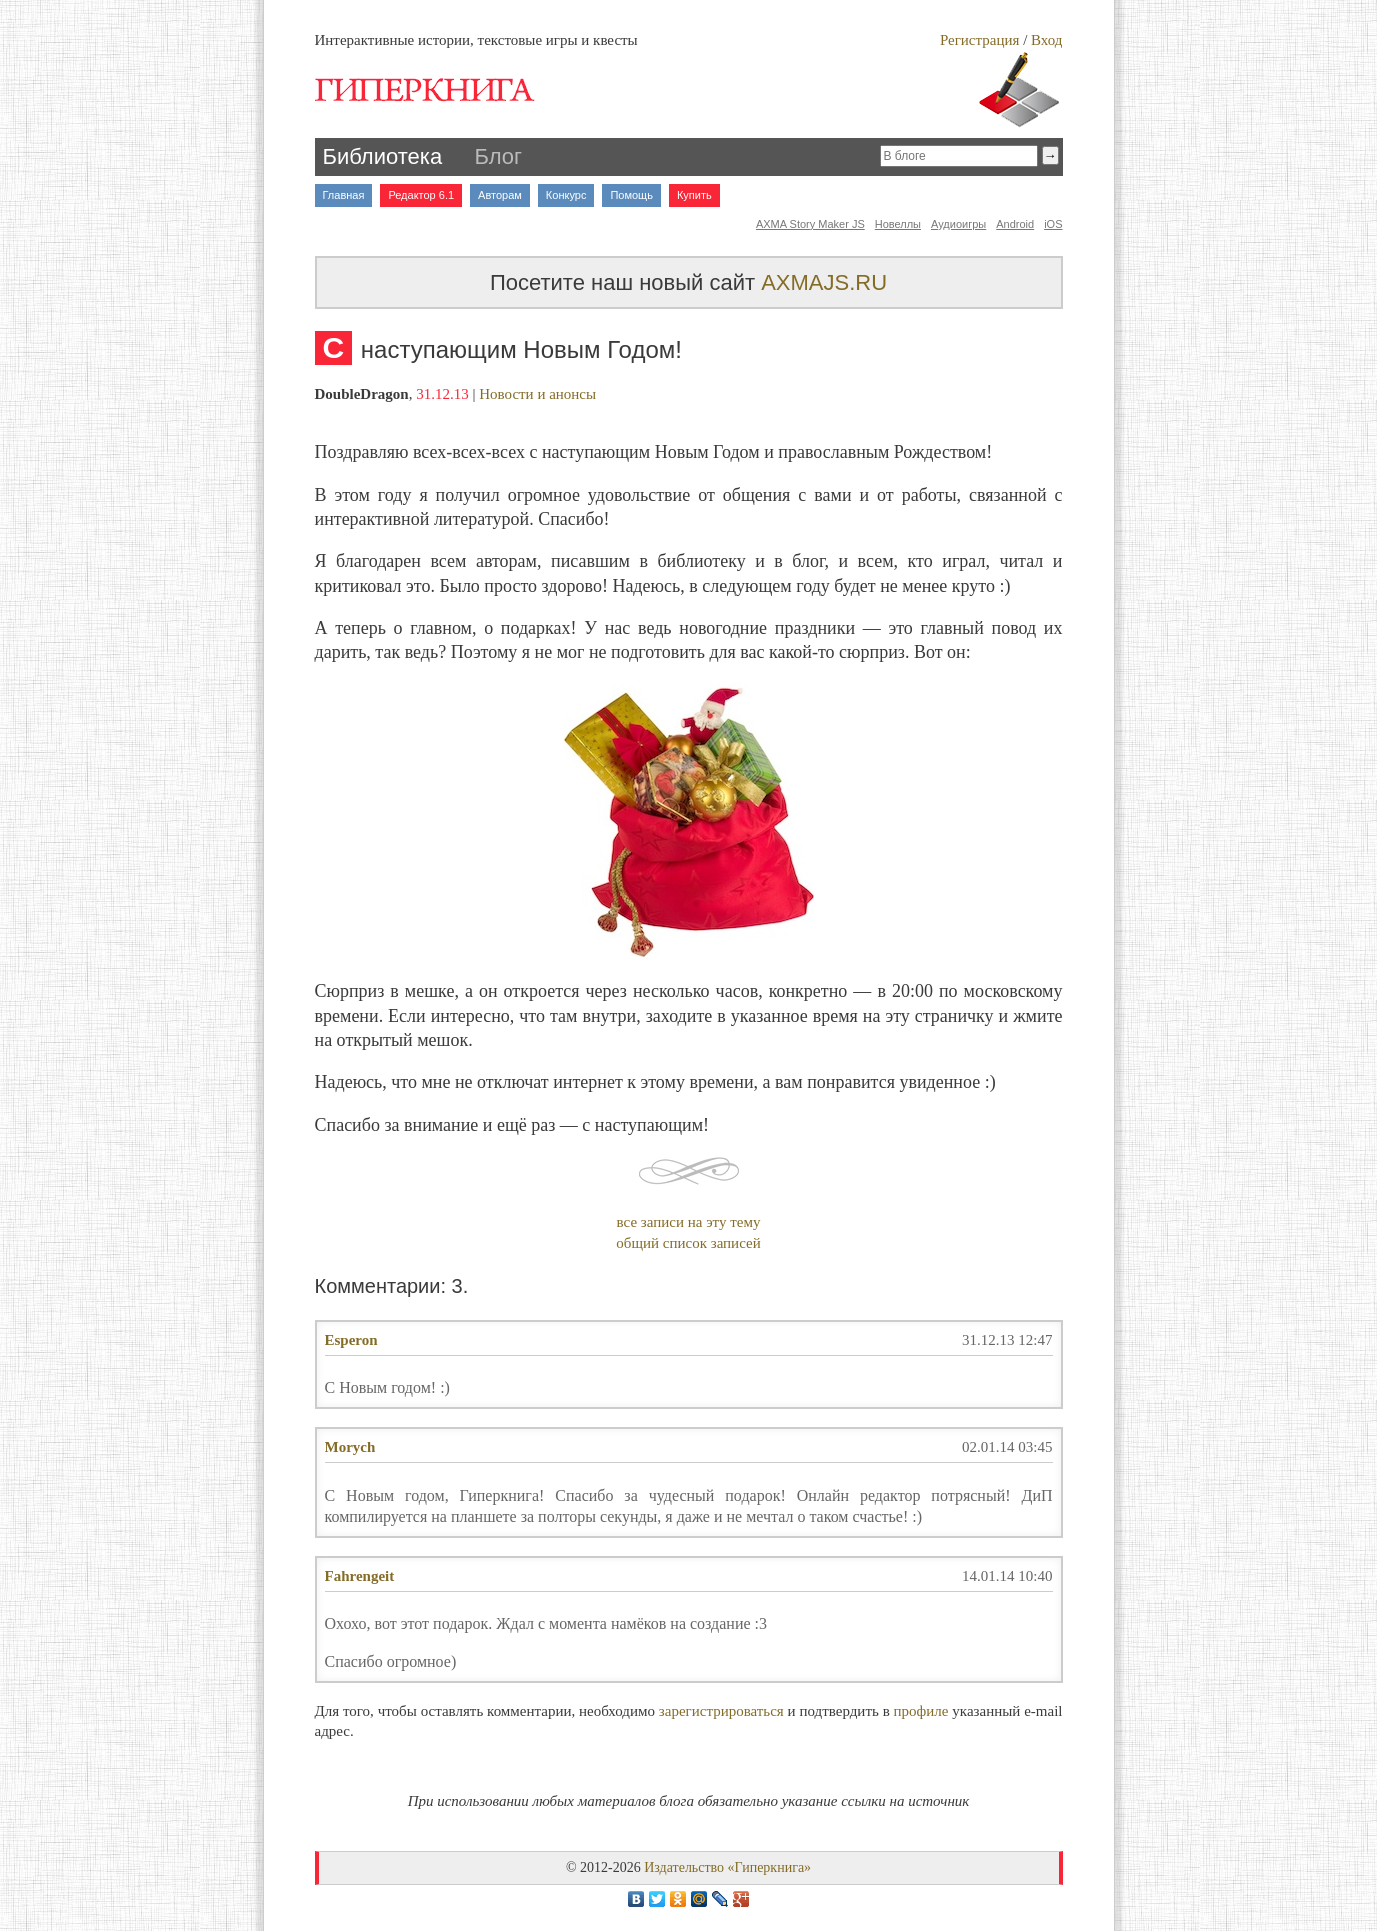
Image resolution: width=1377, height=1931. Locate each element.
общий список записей (688, 1243)
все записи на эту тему (689, 1222)
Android (1015, 224)
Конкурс (566, 195)
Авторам (500, 195)
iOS (1053, 224)
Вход (1046, 40)
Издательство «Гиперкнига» (727, 1867)
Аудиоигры (958, 224)
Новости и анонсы (537, 394)
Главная (344, 195)
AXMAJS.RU (824, 282)
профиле (921, 1711)
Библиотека (383, 156)
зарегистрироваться (721, 1711)
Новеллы (898, 224)
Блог (499, 156)
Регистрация (980, 40)
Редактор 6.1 (421, 195)
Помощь (631, 195)
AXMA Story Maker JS (810, 224)
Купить (694, 195)
